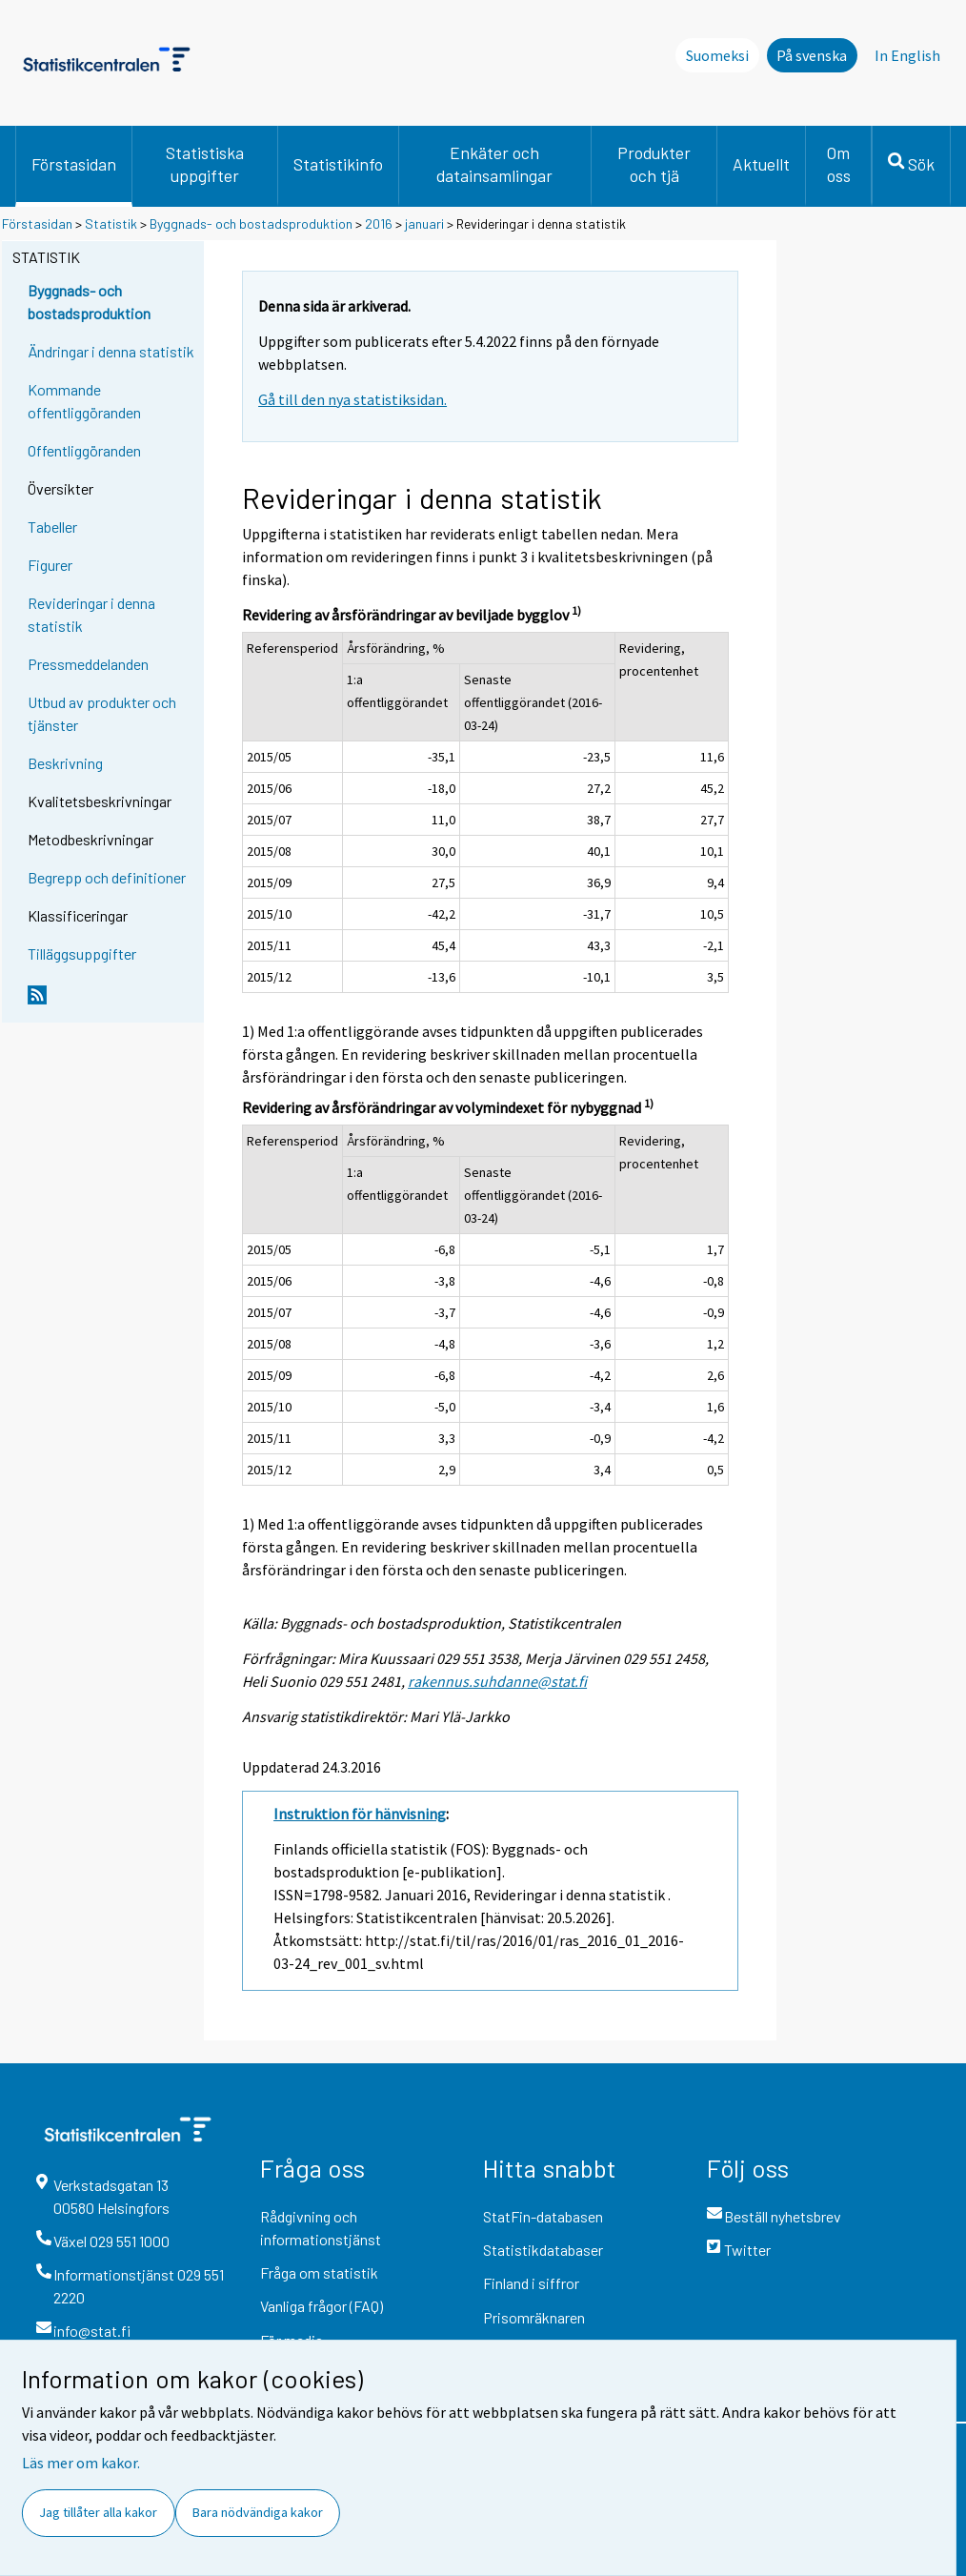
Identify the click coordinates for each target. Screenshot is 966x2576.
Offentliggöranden (84, 450)
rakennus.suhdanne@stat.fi (497, 1681)
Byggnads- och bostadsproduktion (251, 223)
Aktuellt (761, 163)
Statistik (111, 223)
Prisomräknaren (534, 2317)
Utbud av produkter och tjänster (102, 713)
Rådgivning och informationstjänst (320, 2227)
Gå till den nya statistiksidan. (352, 399)
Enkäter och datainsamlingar (494, 164)
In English (907, 55)
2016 (378, 223)
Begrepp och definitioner (107, 877)
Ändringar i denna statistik (111, 351)
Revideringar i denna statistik (91, 614)
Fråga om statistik (319, 2272)
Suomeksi (717, 55)
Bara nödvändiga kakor (257, 2512)
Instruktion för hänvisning (359, 1813)
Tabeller (52, 526)
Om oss (839, 164)
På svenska (811, 55)
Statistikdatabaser (543, 2250)
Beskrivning (65, 763)
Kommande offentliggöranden (84, 400)
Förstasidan (73, 163)
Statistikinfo (338, 163)
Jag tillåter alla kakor (98, 2512)
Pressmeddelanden (88, 664)
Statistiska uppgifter (205, 164)
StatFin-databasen (543, 2216)
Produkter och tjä (654, 164)
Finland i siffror (531, 2283)
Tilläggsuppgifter (82, 953)
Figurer (50, 565)
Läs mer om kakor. (81, 2462)
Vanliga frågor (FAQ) (321, 2306)
